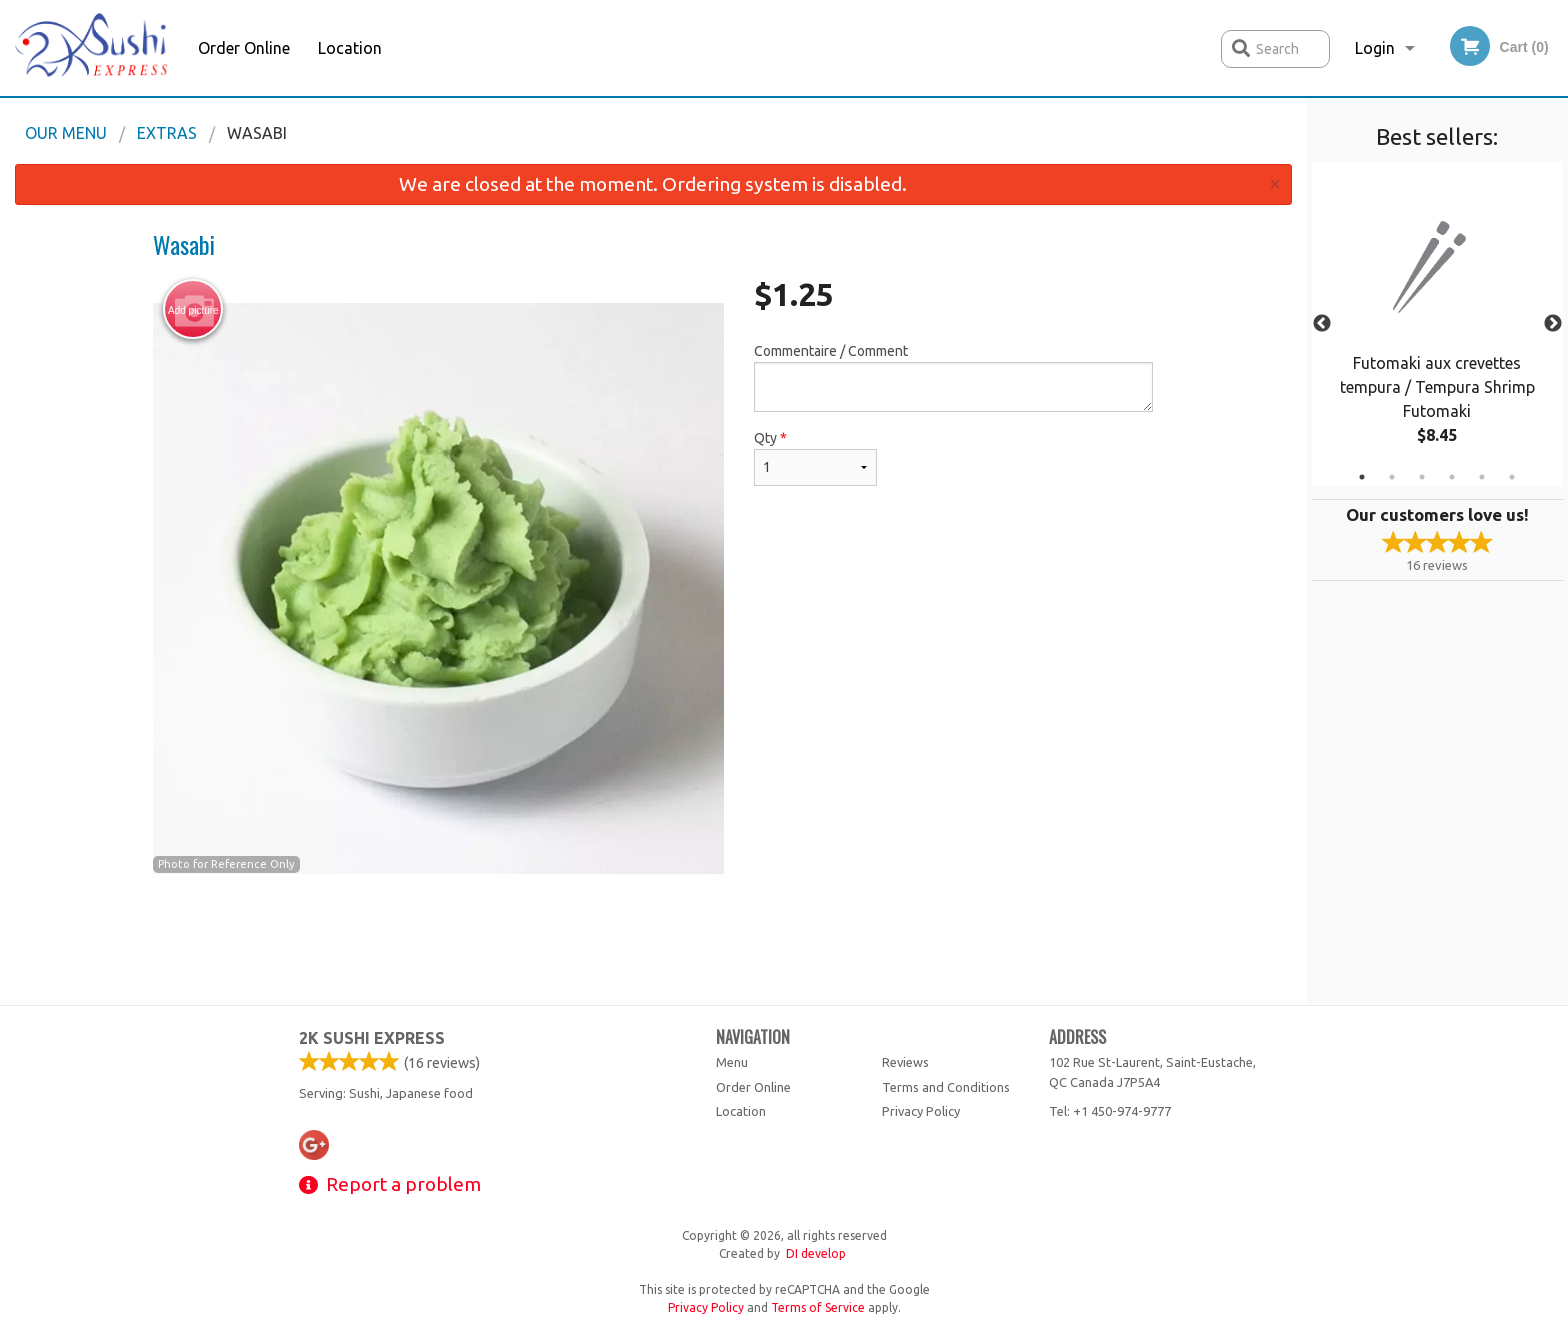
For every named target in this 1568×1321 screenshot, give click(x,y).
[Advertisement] (653, 939)
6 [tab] (1512, 477)
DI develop (816, 1253)
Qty (815, 458)
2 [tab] (1392, 477)
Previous (1322, 324)
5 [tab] (1482, 477)
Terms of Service (818, 1307)
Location (350, 48)
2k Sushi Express (372, 1038)
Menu (732, 1062)
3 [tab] (1422, 477)
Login (1375, 48)
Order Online (244, 48)
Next (1553, 324)
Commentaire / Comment (953, 377)
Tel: (1110, 1111)
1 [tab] (1362, 477)
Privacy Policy (921, 1111)
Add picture (193, 310)
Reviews (905, 1062)
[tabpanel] (1437, 324)
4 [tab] (1452, 477)
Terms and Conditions (946, 1087)
